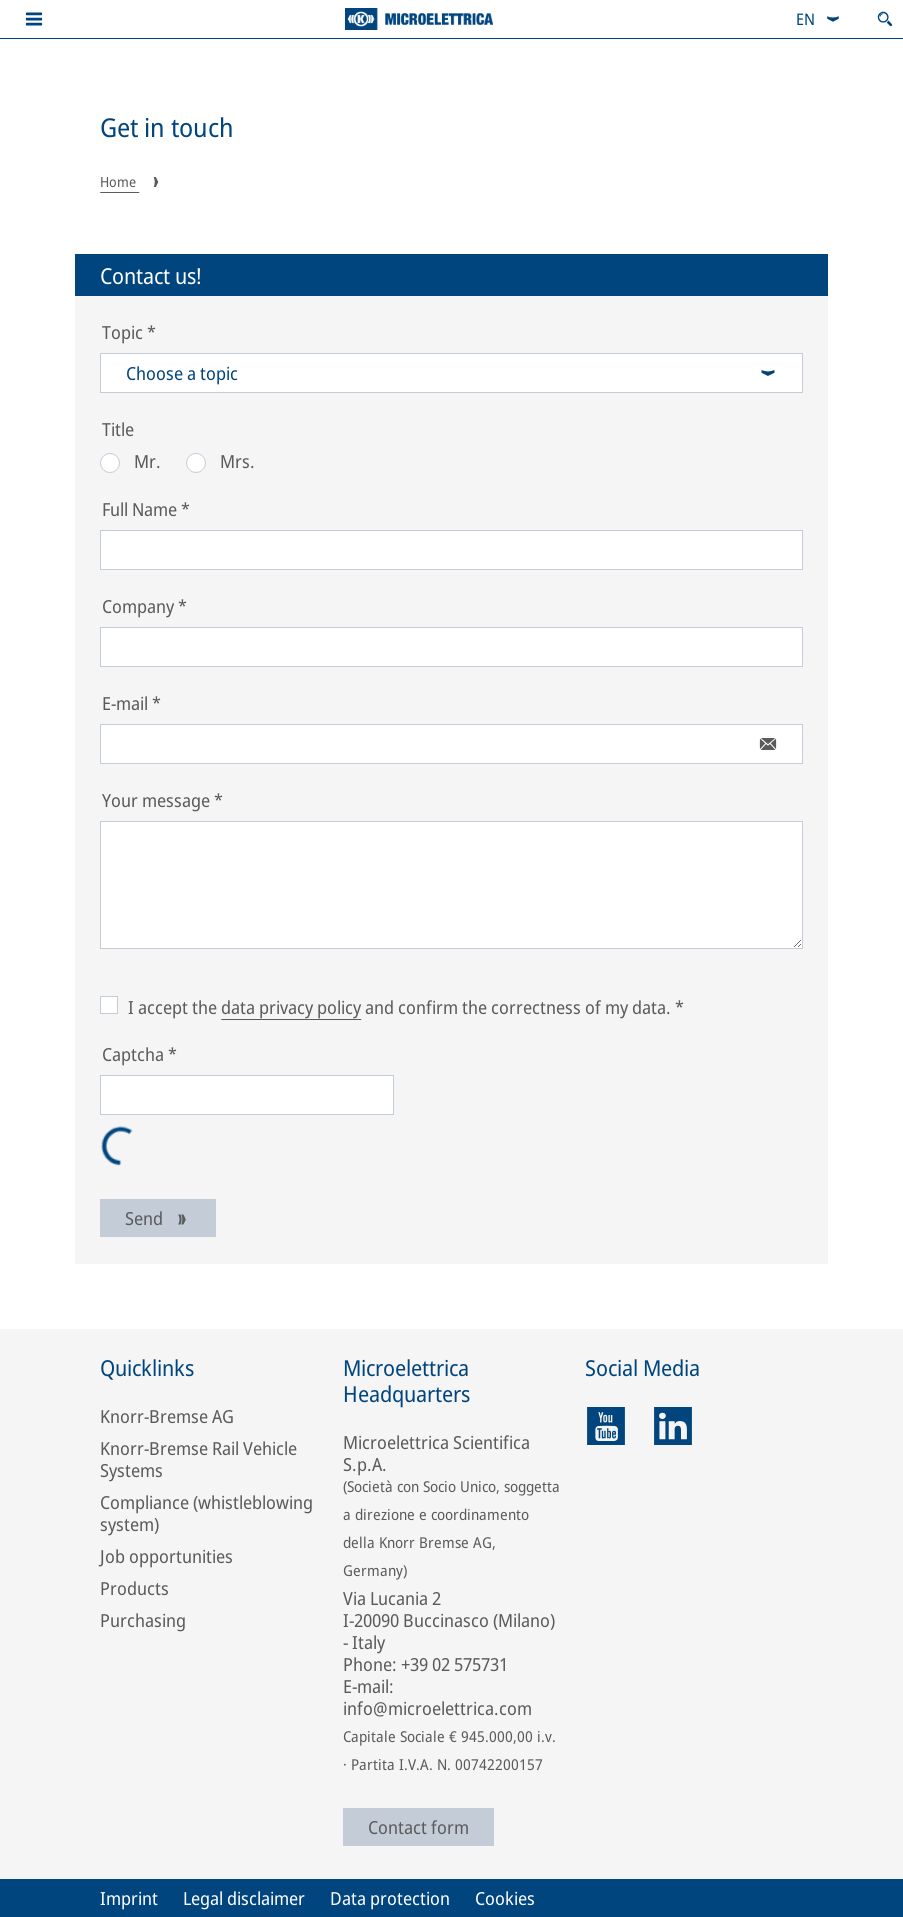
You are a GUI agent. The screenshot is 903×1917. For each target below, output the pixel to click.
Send (158, 1218)
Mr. (130, 461)
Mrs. (220, 461)
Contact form (418, 1827)
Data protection (390, 1898)
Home (119, 181)
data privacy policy (291, 1007)
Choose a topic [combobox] (451, 373)
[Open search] (885, 19)
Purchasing (143, 1620)
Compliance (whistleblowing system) (206, 1513)
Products (134, 1588)
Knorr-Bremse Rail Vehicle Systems (198, 1459)
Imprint (129, 1898)
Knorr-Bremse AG (167, 1416)
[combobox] (818, 19)
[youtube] (606, 1426)
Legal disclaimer (244, 1898)
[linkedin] (673, 1426)
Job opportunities (166, 1556)
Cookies (505, 1898)
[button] (34, 19)
